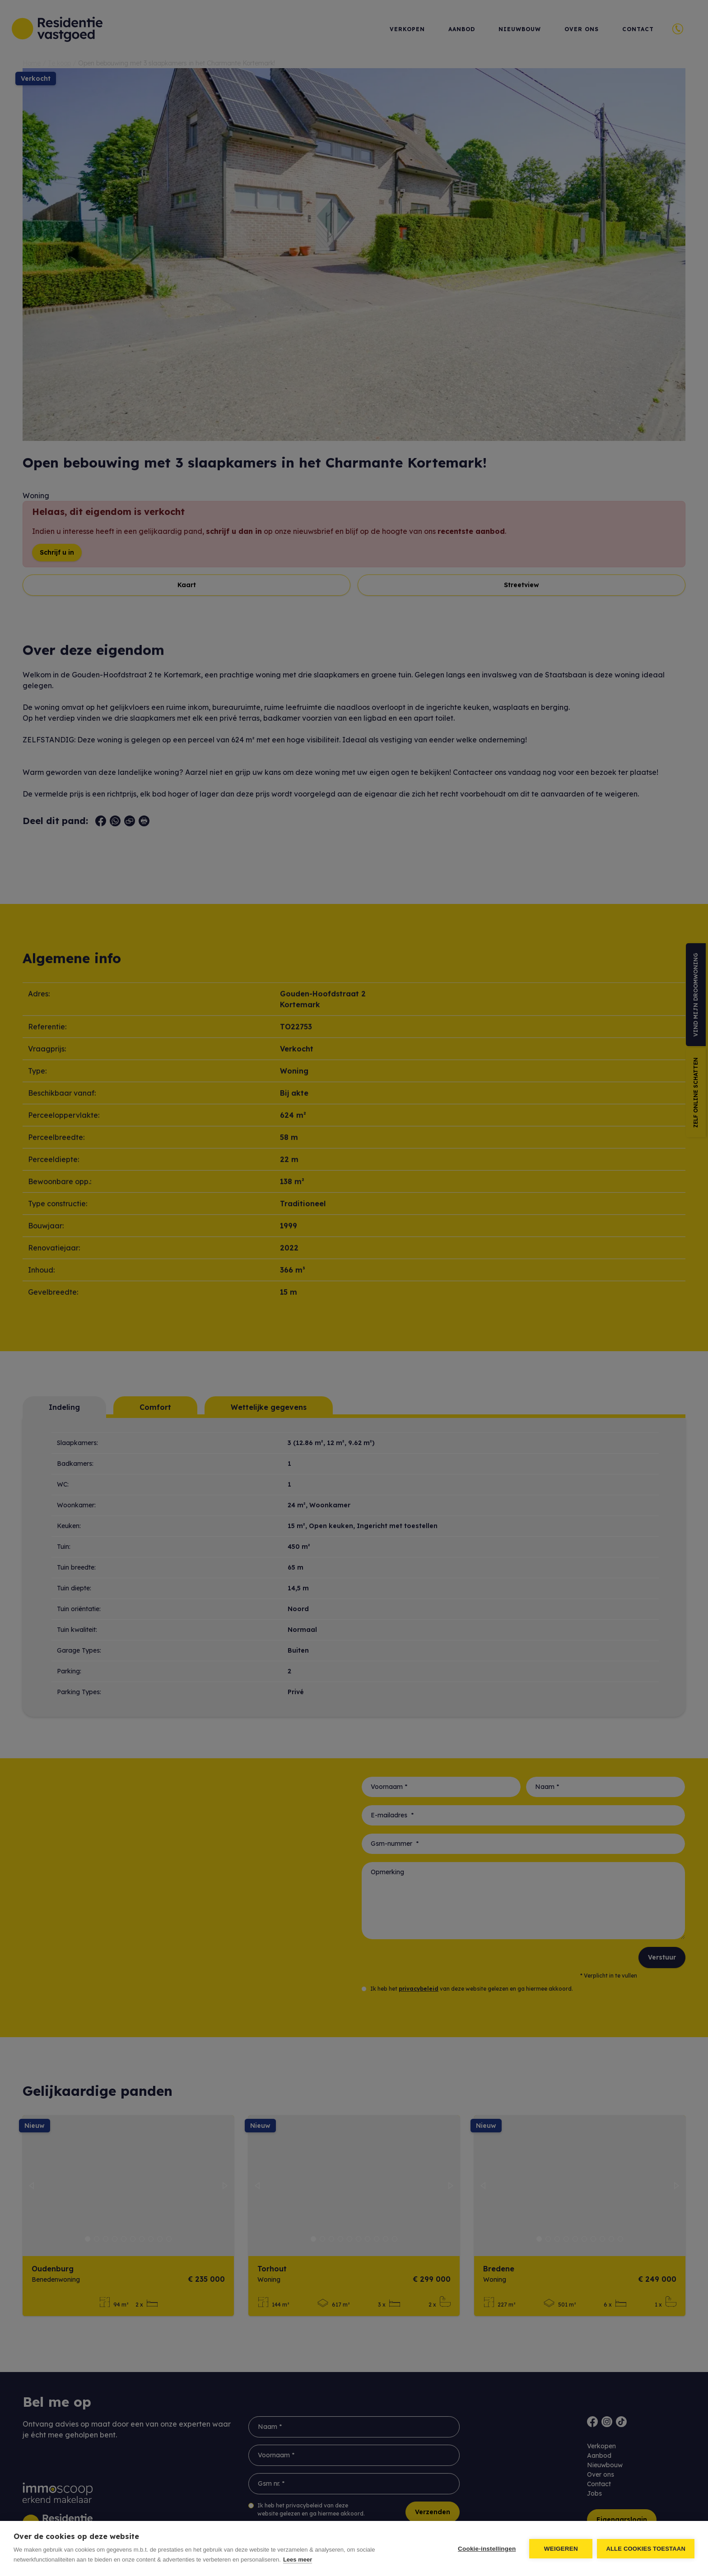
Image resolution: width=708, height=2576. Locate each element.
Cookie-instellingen (487, 2548)
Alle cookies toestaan (645, 2548)
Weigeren (561, 2548)
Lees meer (297, 2559)
